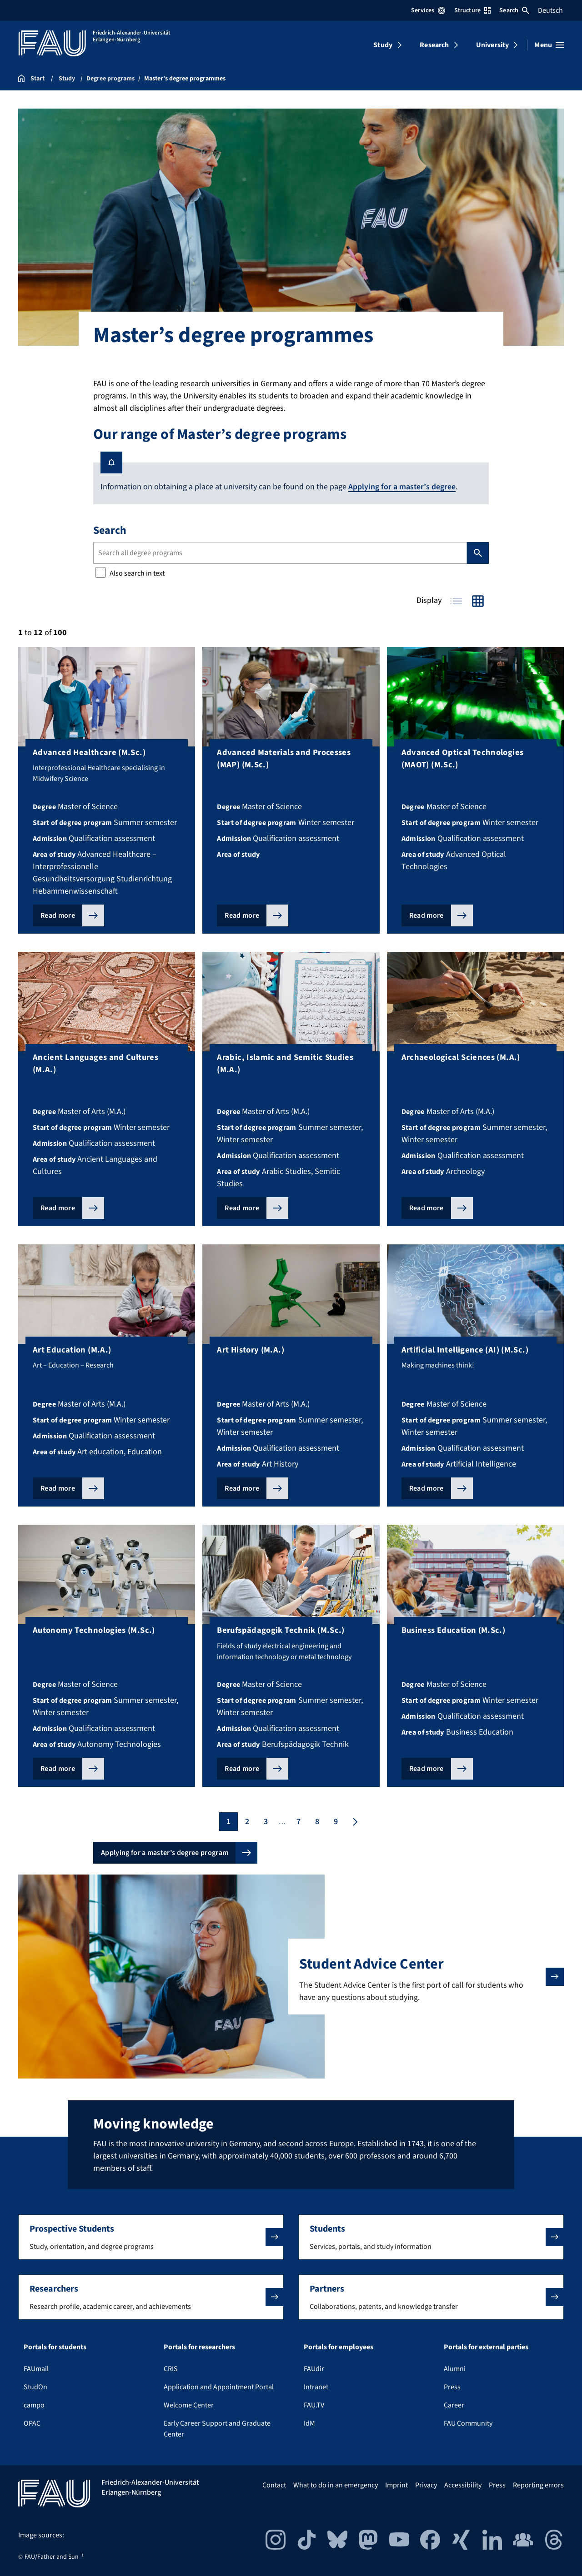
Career (454, 2405)
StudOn (35, 2387)
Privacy (426, 2485)
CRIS (171, 2368)
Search (514, 10)
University (492, 45)
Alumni (455, 2368)
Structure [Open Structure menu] (472, 10)
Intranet (316, 2387)
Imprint (396, 2485)
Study (382, 45)
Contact (274, 2485)
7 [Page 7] (298, 1821)
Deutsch (550, 10)
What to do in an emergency (335, 2485)
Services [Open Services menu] (428, 10)
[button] (151, 2236)
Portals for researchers (199, 2347)
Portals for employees (338, 2347)
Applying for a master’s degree (402, 486)
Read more (57, 915)
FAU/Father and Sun (52, 2556)
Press (452, 2387)
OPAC (32, 2423)
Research (434, 45)
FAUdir (314, 2368)
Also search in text (130, 573)
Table (456, 601)
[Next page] (354, 1821)
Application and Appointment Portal (219, 2387)
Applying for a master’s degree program (164, 1853)
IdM (309, 2423)
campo (34, 2405)
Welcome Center (189, 2405)
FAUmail (36, 2368)
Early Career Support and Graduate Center (217, 2428)
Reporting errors (538, 2485)
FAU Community (468, 2423)
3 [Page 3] (266, 1821)
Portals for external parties (486, 2347)
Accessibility (463, 2485)
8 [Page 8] (317, 1821)
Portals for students (55, 2347)
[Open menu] (549, 45)
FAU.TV (314, 2405)
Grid (478, 601)
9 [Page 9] (336, 1821)
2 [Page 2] (247, 1821)
